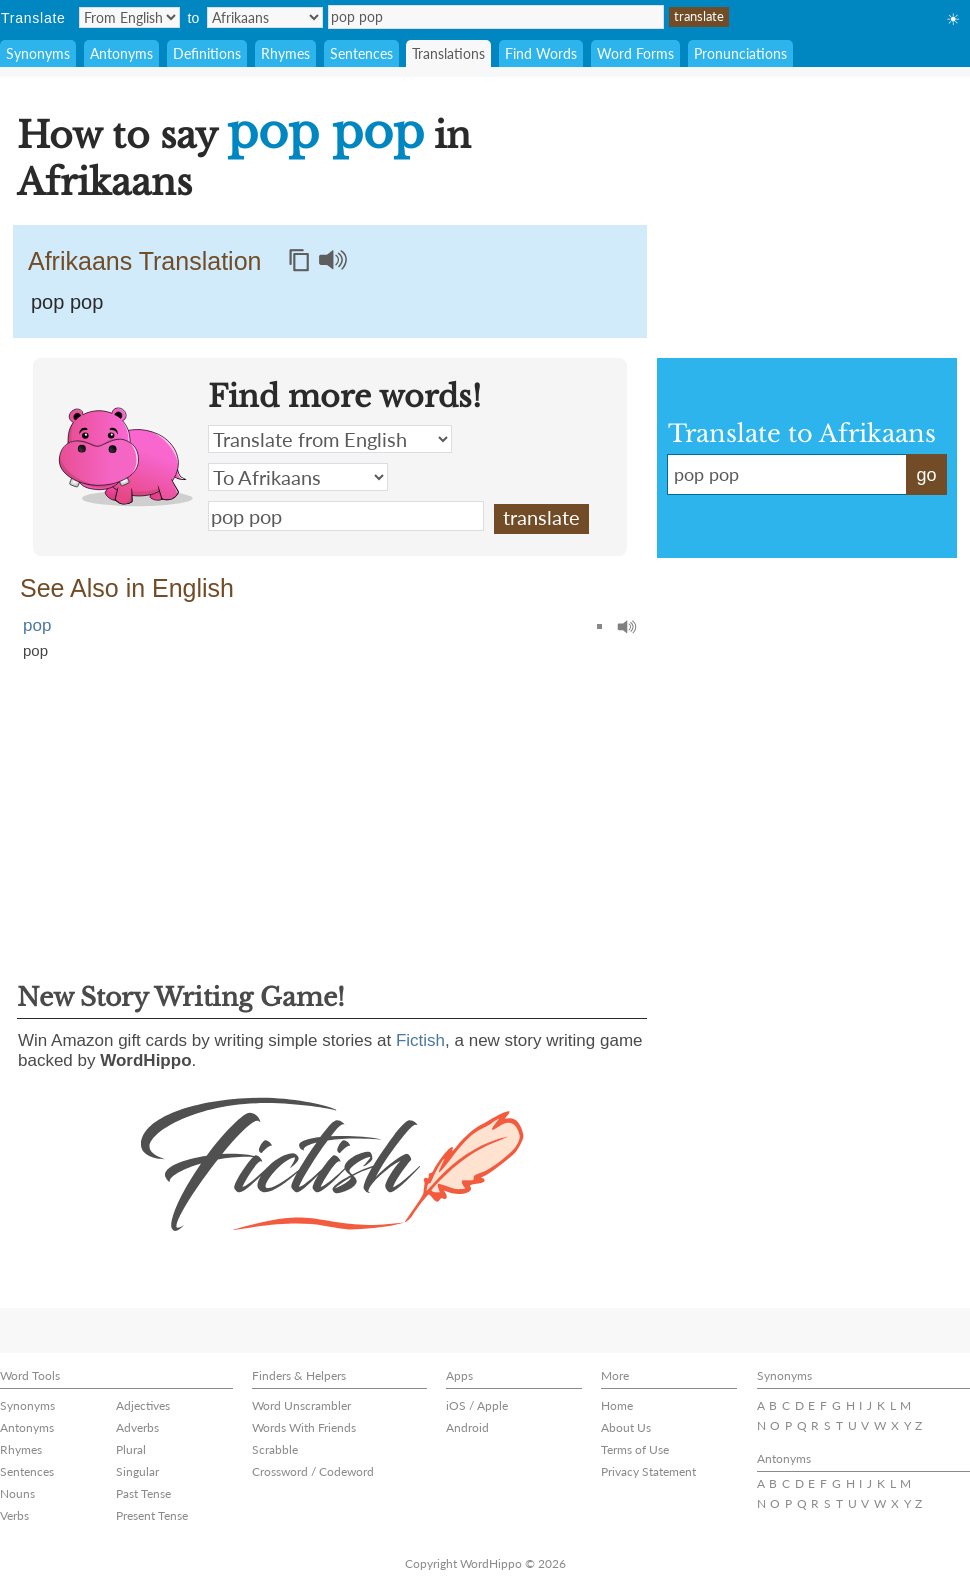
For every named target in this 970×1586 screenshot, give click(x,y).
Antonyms (121, 53)
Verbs (14, 1515)
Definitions (207, 53)
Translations (448, 53)
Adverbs (137, 1427)
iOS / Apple (477, 1405)
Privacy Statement (648, 1471)
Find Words (541, 53)
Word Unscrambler (301, 1405)
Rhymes (285, 53)
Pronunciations (740, 53)
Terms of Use (635, 1449)
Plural (131, 1449)
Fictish (420, 1040)
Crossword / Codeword (313, 1471)
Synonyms (38, 53)
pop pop (496, 17)
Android (467, 1427)
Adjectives (143, 1405)
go (926, 475)
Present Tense (152, 1515)
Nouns (17, 1493)
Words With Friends (304, 1427)
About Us (626, 1427)
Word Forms (635, 53)
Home (617, 1405)
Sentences (361, 53)
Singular (137, 1471)
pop (37, 625)
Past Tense (143, 1493)
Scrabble (275, 1449)
